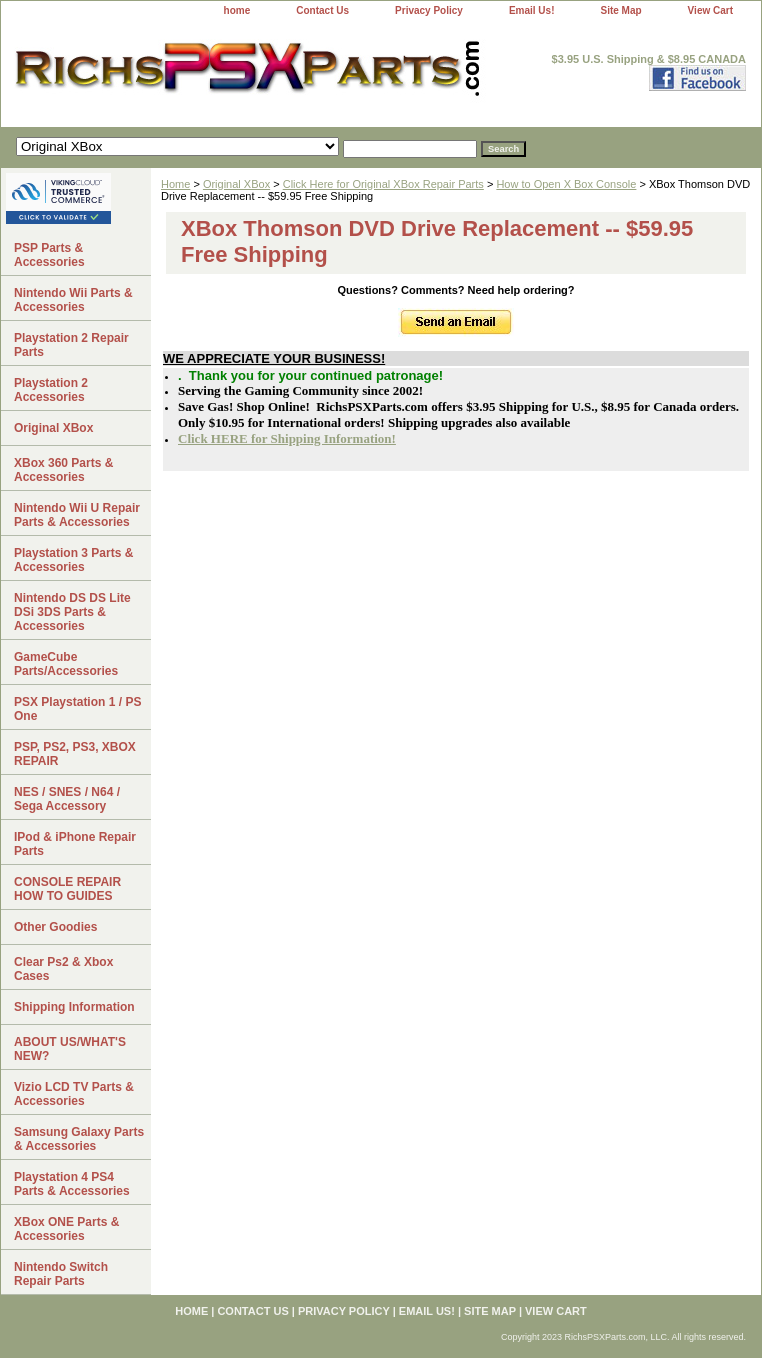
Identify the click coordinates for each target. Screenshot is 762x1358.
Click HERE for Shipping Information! (287, 438)
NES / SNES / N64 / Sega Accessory (67, 799)
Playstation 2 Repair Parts (71, 345)
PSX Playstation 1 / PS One (77, 709)
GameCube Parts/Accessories (66, 664)
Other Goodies (55, 927)
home (237, 10)
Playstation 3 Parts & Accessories (73, 560)
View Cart (710, 10)
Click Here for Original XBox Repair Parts (383, 184)
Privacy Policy (429, 10)
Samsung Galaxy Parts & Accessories (79, 1139)
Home (175, 184)
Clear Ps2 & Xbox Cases (63, 969)
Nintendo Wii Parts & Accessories (73, 300)
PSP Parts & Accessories (49, 255)
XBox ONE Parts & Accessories (66, 1229)
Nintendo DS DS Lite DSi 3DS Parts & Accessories (72, 612)
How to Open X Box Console (566, 184)
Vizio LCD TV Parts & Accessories (74, 1094)
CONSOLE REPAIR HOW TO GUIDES (67, 889)
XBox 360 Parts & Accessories (63, 470)
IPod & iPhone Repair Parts (75, 844)
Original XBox (236, 184)
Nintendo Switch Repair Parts (61, 1274)
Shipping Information (74, 1007)
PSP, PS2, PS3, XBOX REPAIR (75, 754)
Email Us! (532, 10)
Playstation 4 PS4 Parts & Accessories (72, 1184)
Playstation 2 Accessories (51, 390)
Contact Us (322, 10)
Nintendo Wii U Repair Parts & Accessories (77, 515)
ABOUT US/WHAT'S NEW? (70, 1049)
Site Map (620, 10)
